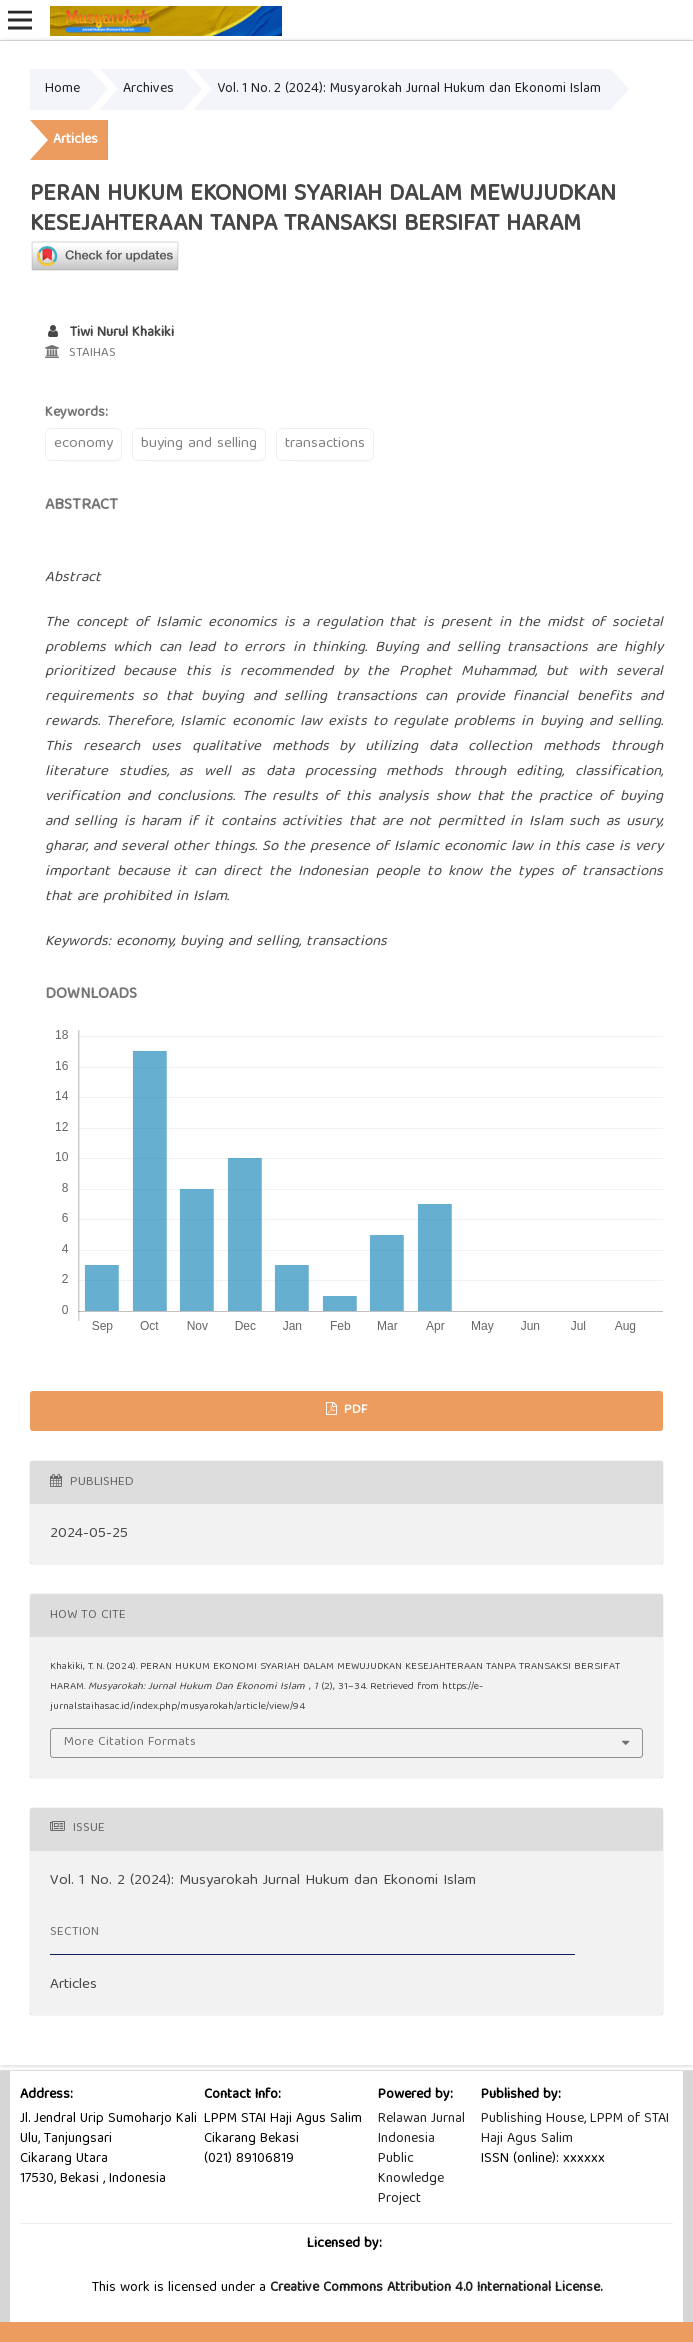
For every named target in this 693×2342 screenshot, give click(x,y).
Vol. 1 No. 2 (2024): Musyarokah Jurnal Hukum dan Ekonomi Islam (409, 89)
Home (62, 89)
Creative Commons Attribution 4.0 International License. (436, 2288)
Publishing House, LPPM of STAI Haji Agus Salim (575, 2129)
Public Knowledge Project (411, 2179)
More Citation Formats (130, 1742)
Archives (148, 89)
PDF (353, 1410)
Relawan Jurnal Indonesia (421, 2129)
